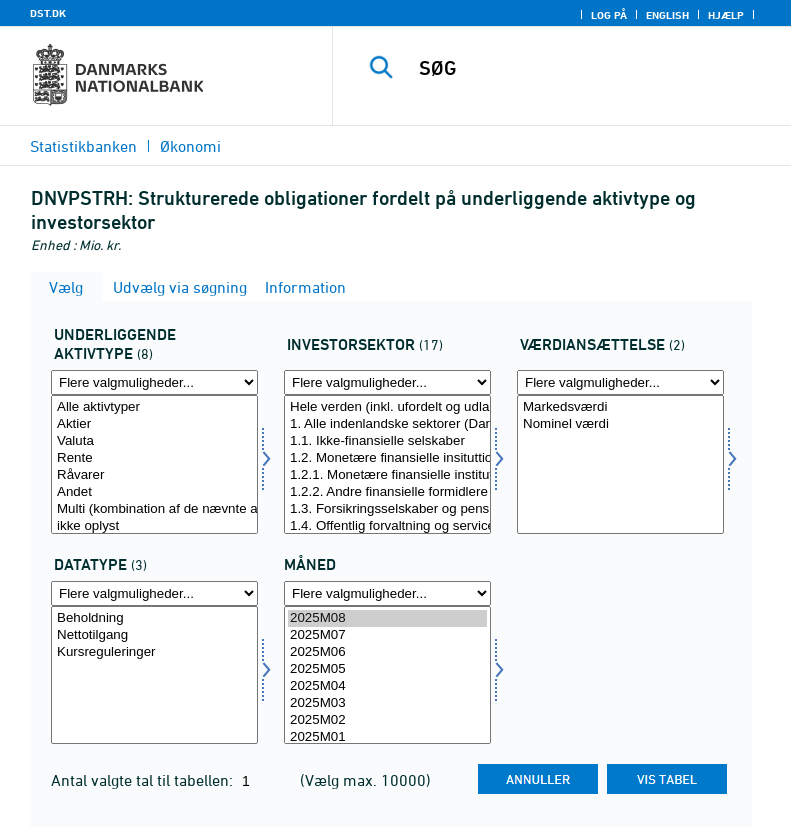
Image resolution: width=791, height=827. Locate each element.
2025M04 (387, 686)
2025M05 (387, 669)
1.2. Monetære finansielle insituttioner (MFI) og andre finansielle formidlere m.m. (387, 458)
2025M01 (387, 737)
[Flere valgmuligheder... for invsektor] (387, 382)
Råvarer (154, 475)
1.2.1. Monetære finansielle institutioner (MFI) (387, 475)
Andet (154, 492)
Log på (609, 15)
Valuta (154, 441)
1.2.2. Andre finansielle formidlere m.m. (387, 492)
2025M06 (387, 652)
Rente (154, 458)
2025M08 (387, 618)
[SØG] (592, 68)
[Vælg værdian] (620, 464)
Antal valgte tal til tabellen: (144, 780)
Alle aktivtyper (154, 407)
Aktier (154, 424)
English (667, 15)
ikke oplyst (154, 526)
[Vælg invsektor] (387, 464)
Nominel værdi (620, 424)
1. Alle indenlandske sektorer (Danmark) (387, 424)
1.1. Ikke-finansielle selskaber (387, 441)
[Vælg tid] (387, 675)
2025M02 (387, 720)
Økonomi (190, 146)
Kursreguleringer (154, 652)
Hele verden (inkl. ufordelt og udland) (387, 407)
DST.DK (48, 13)
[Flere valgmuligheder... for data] (154, 593)
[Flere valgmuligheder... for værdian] (620, 382)
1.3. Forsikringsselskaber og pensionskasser (387, 509)
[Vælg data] (154, 675)
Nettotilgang (154, 635)
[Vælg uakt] (154, 464)
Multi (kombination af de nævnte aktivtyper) (154, 509)
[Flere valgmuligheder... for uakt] (154, 382)
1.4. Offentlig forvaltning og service (387, 526)
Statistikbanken (83, 146)
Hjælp (726, 15)
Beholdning (154, 618)
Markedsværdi (620, 407)
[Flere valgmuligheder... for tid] (387, 593)
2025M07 (387, 635)
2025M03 (387, 703)
